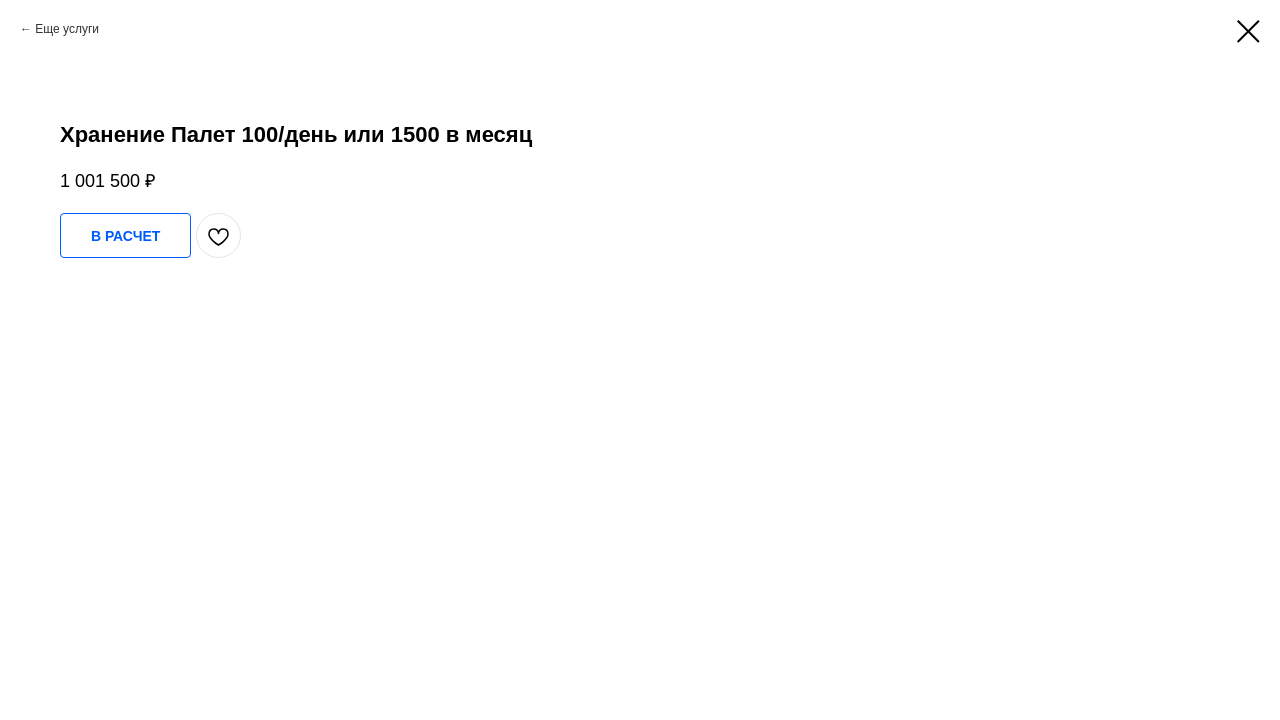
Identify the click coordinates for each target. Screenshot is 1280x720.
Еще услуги (67, 29)
